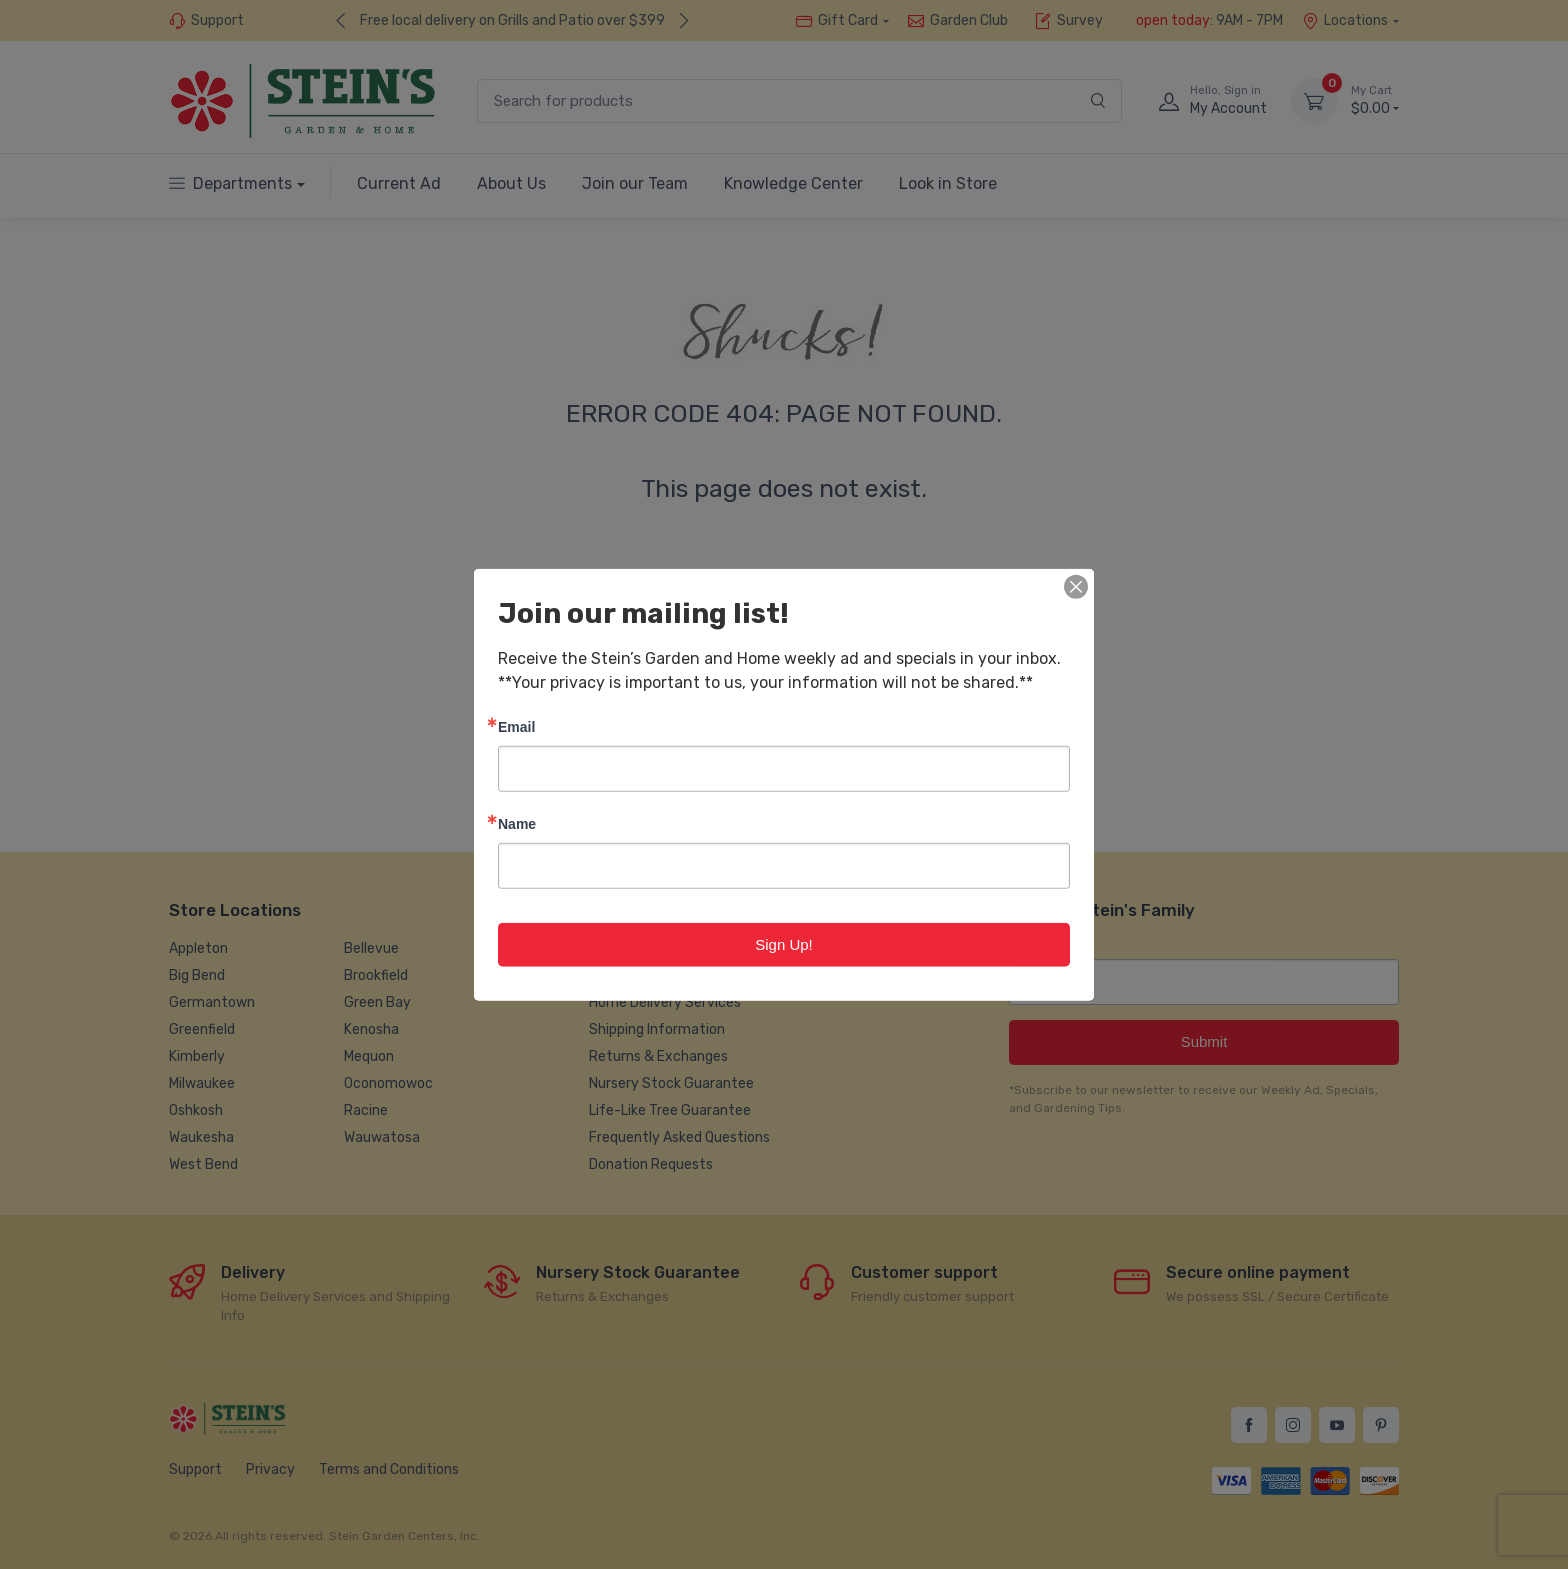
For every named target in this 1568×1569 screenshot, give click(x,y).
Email (516, 725)
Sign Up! (784, 943)
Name (517, 822)
